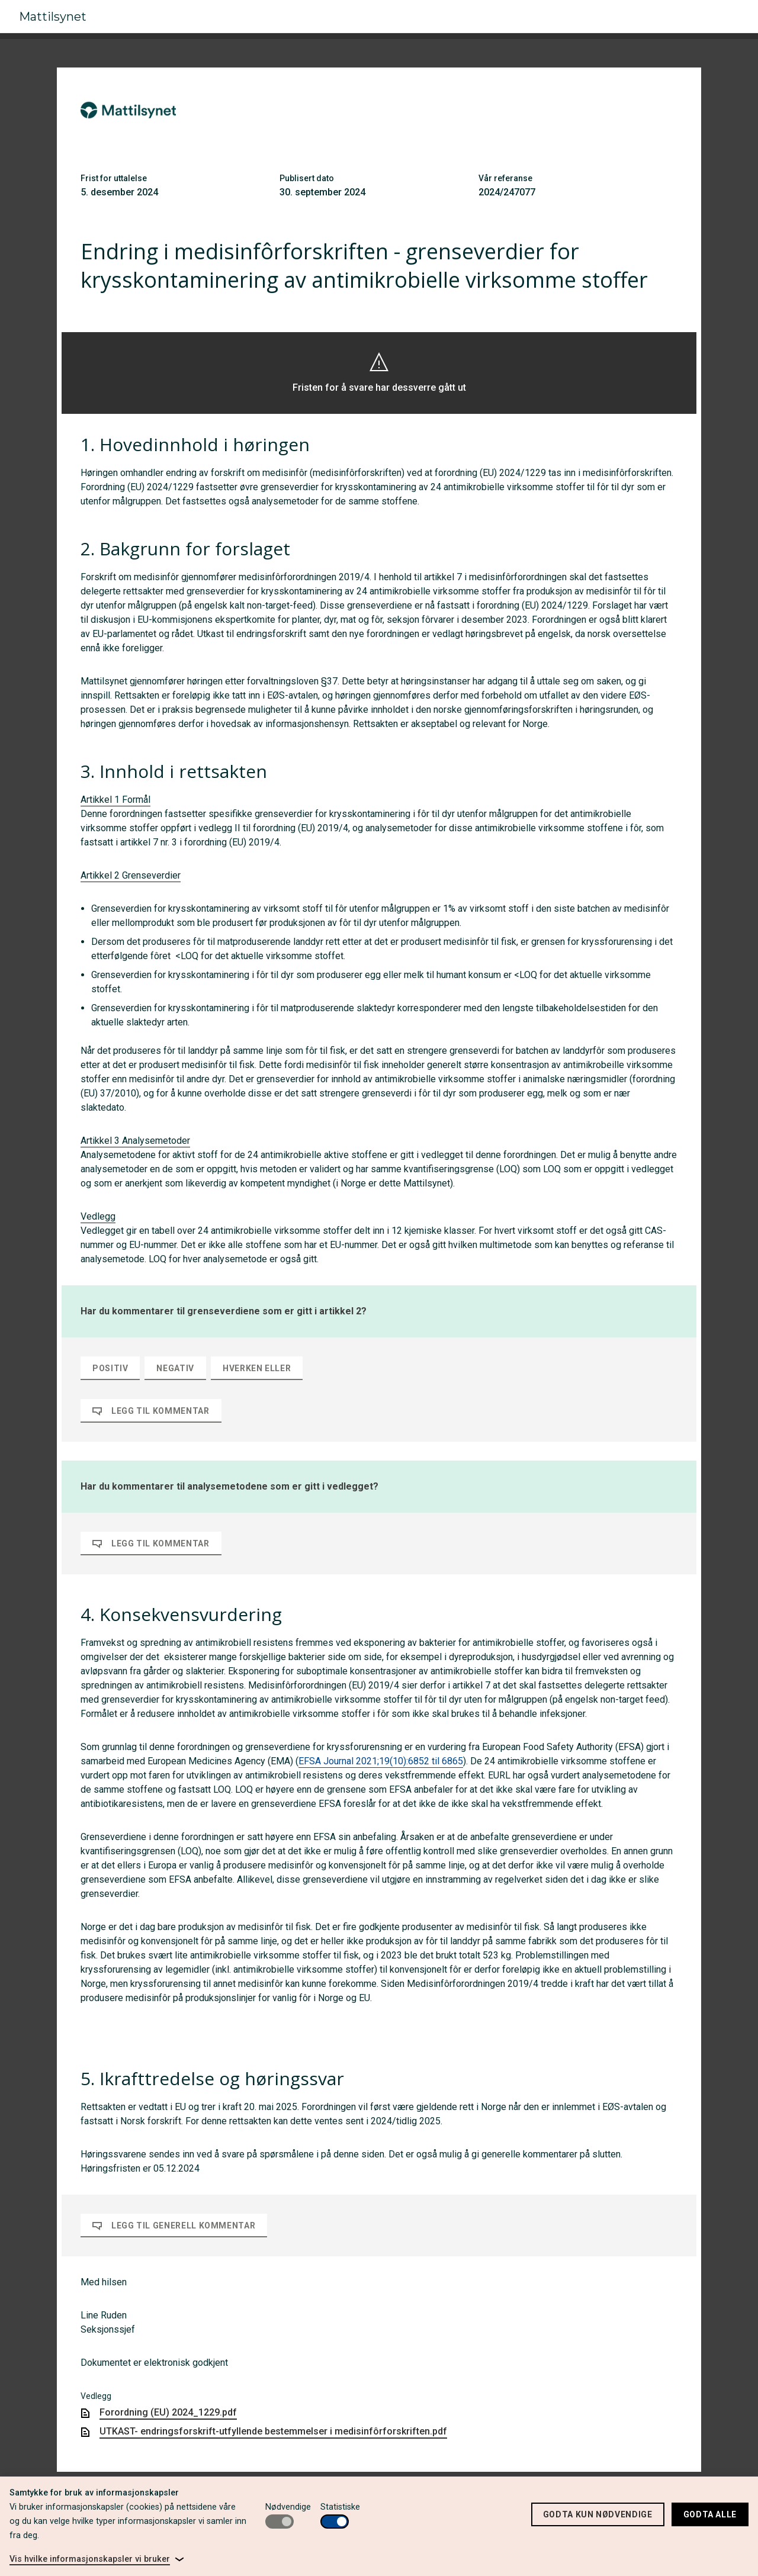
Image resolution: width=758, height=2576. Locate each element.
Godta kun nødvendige (598, 2514)
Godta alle (710, 2514)
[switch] (279, 2521)
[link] (96, 2559)
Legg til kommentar (151, 1411)
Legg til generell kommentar (173, 2225)
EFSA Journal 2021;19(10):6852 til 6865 (380, 1761)
